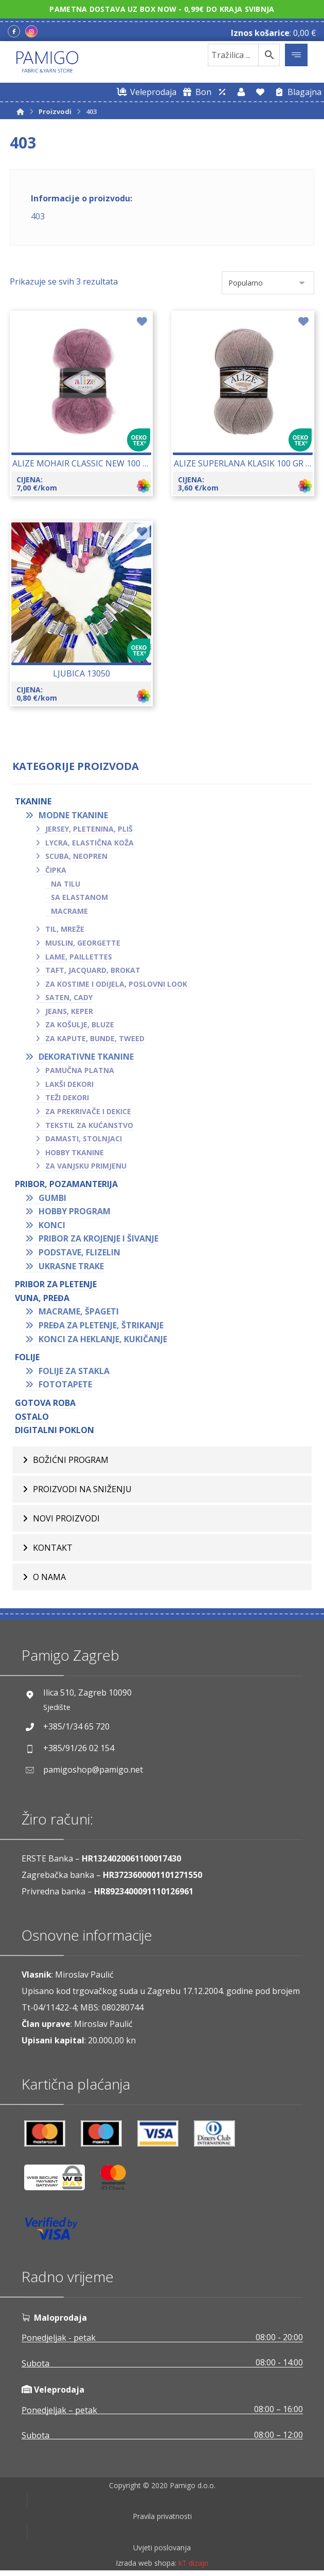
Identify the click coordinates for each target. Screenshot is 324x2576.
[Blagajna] (296, 92)
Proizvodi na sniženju (82, 1489)
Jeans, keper (69, 1011)
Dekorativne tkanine (86, 1056)
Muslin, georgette (82, 943)
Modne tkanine (73, 815)
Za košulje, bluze (79, 1024)
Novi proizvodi (66, 1518)
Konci (52, 1225)
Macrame (69, 911)
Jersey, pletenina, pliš (89, 829)
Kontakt (53, 1547)
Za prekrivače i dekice (88, 1111)
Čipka (55, 870)
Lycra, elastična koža (89, 843)
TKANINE (33, 801)
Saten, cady (69, 997)
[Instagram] (31, 31)
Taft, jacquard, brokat (92, 970)
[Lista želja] (260, 92)
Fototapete (65, 1384)
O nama (49, 1577)
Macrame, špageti (79, 1311)
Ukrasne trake (71, 1266)
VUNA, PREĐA (42, 1298)
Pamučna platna (79, 1070)
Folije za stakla (74, 1371)
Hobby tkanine (74, 1152)
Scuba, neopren (76, 856)
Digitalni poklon (54, 1430)
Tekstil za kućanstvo (89, 1125)
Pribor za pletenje (56, 1284)
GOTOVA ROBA (45, 1402)
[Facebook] (14, 31)
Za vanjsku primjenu (86, 1166)
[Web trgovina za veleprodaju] (145, 92)
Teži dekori (67, 1097)
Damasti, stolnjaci (83, 1138)
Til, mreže (64, 929)
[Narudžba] (268, 282)
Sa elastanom (79, 897)
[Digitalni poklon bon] (195, 92)
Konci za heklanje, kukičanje (103, 1339)
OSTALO (32, 1416)
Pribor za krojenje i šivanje (98, 1238)
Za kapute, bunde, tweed (95, 1038)
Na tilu (65, 884)
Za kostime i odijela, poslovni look (116, 984)
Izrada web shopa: (146, 2568)
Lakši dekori (69, 1084)
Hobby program (75, 1211)
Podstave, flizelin (79, 1252)
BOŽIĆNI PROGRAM (71, 1459)
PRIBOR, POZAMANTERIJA (66, 1184)
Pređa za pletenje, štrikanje (101, 1325)
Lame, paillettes (78, 957)
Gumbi (52, 1198)
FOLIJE (27, 1357)
